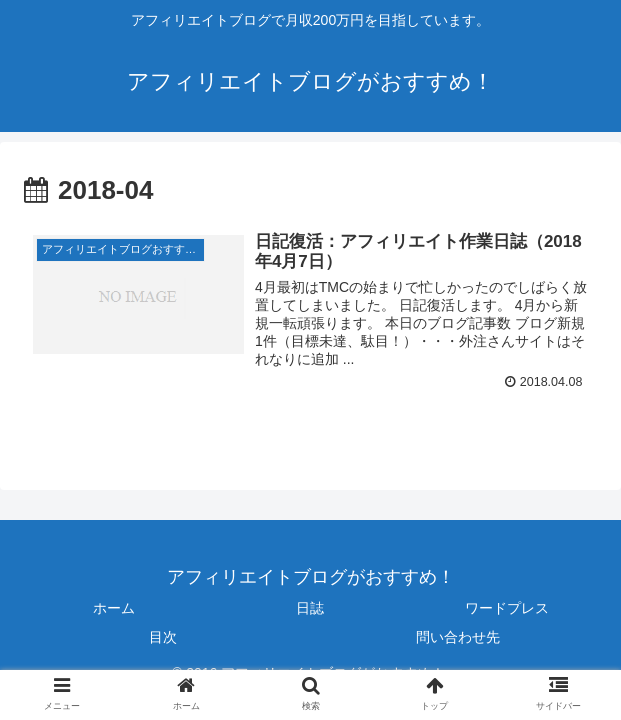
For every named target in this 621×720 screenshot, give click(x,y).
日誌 (310, 608)
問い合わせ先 (458, 638)
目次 (163, 638)
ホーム (114, 608)
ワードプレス (507, 608)
